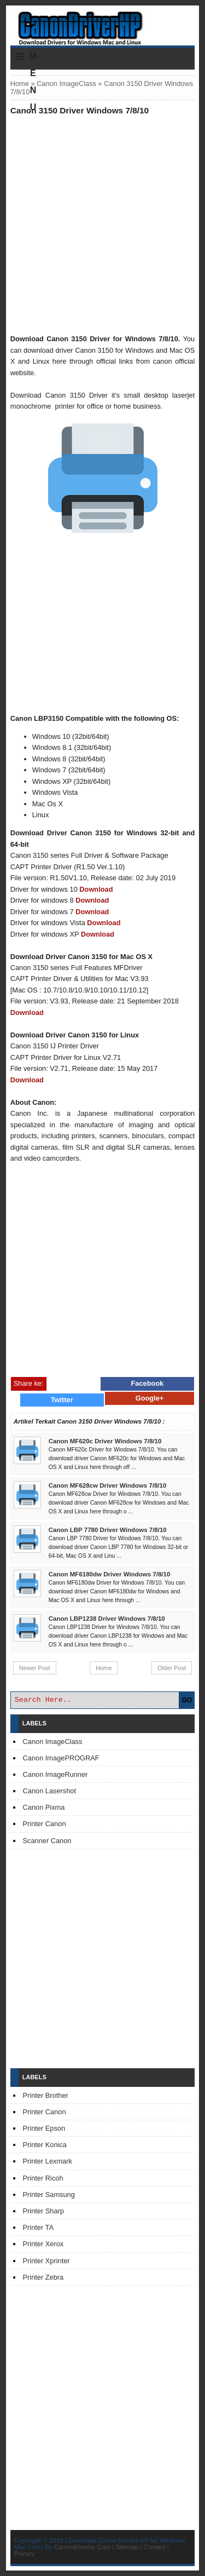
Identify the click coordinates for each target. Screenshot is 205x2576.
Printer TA (38, 2227)
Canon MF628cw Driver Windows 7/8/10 (108, 1485)
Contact (155, 2547)
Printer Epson (44, 2128)
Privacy (24, 2553)
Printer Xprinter (46, 2261)
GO (187, 1700)
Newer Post (34, 1668)
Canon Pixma (44, 1807)
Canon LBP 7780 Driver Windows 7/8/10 (108, 1530)
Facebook (147, 1383)
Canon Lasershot (49, 1791)
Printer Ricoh (43, 2178)
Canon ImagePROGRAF (61, 1758)
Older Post (171, 1668)
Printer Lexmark (47, 2161)
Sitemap (126, 2547)
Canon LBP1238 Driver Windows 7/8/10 (107, 1618)
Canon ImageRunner (55, 1774)
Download (96, 889)
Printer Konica (45, 2145)
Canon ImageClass (66, 83)
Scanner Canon (47, 1841)
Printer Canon (44, 1824)
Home (19, 83)
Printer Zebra (43, 2277)
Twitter (62, 1400)
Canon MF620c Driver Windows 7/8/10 (105, 1441)
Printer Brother (45, 2095)
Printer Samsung (49, 2194)
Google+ (150, 1398)
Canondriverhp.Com (82, 2547)
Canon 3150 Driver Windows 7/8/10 (79, 110)
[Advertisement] (102, 224)
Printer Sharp (43, 2211)
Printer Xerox (43, 2244)
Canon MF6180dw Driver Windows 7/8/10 (110, 1574)
